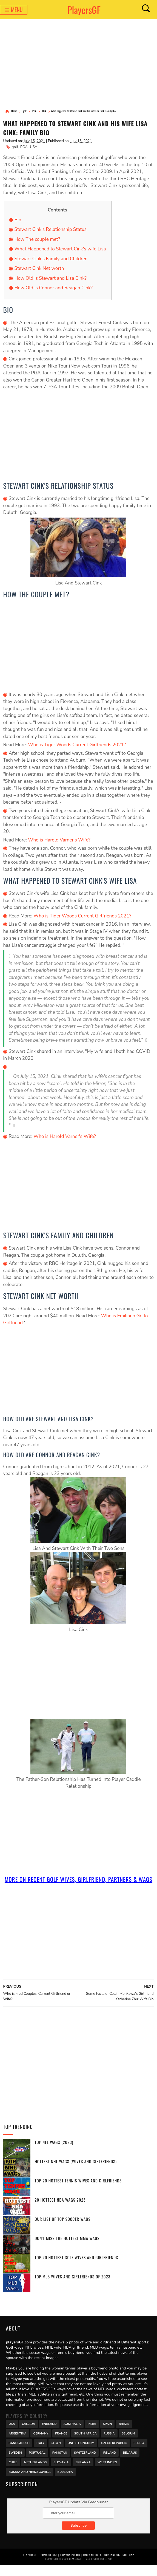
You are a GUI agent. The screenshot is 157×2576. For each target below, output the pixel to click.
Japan (56, 2453)
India (92, 2434)
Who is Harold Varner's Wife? (60, 842)
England (49, 2434)
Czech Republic (114, 2453)
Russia (109, 2444)
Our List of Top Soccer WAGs (62, 2230)
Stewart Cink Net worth (39, 270)
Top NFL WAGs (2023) (54, 2153)
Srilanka (82, 2473)
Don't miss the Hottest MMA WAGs (67, 2249)
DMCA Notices (92, 2566)
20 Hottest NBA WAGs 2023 (60, 2211)
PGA (24, 148)
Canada (28, 2434)
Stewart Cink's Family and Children (50, 261)
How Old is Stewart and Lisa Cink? (50, 280)
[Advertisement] (78, 64)
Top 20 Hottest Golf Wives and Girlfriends (76, 2269)
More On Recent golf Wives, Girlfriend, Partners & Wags (78, 1886)
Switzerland (85, 2463)
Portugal (37, 2463)
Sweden (15, 2463)
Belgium (128, 2444)
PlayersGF (84, 10)
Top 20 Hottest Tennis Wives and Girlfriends (78, 2192)
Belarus (130, 2463)
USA (33, 148)
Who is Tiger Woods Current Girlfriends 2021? (77, 747)
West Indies (107, 2473)
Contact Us (112, 2566)
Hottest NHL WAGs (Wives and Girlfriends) (76, 2173)
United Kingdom (81, 2453)
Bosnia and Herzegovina (29, 2482)
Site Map (128, 2566)
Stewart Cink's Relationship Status (50, 231)
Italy (40, 2453)
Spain (107, 2434)
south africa (85, 2444)
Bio (17, 222)
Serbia (139, 2453)
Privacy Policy (70, 2566)
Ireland (109, 2463)
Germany (40, 2444)
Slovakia (60, 2473)
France (61, 2444)
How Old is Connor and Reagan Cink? (53, 290)
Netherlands (35, 2473)
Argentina (17, 2444)
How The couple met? (37, 241)
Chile (12, 2473)
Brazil (124, 2434)
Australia (72, 2434)
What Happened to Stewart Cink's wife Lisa (60, 251)
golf (15, 148)
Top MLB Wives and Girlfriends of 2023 (72, 2288)
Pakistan (59, 2463)
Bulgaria (65, 2482)
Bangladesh (19, 2453)
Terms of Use (48, 2566)
